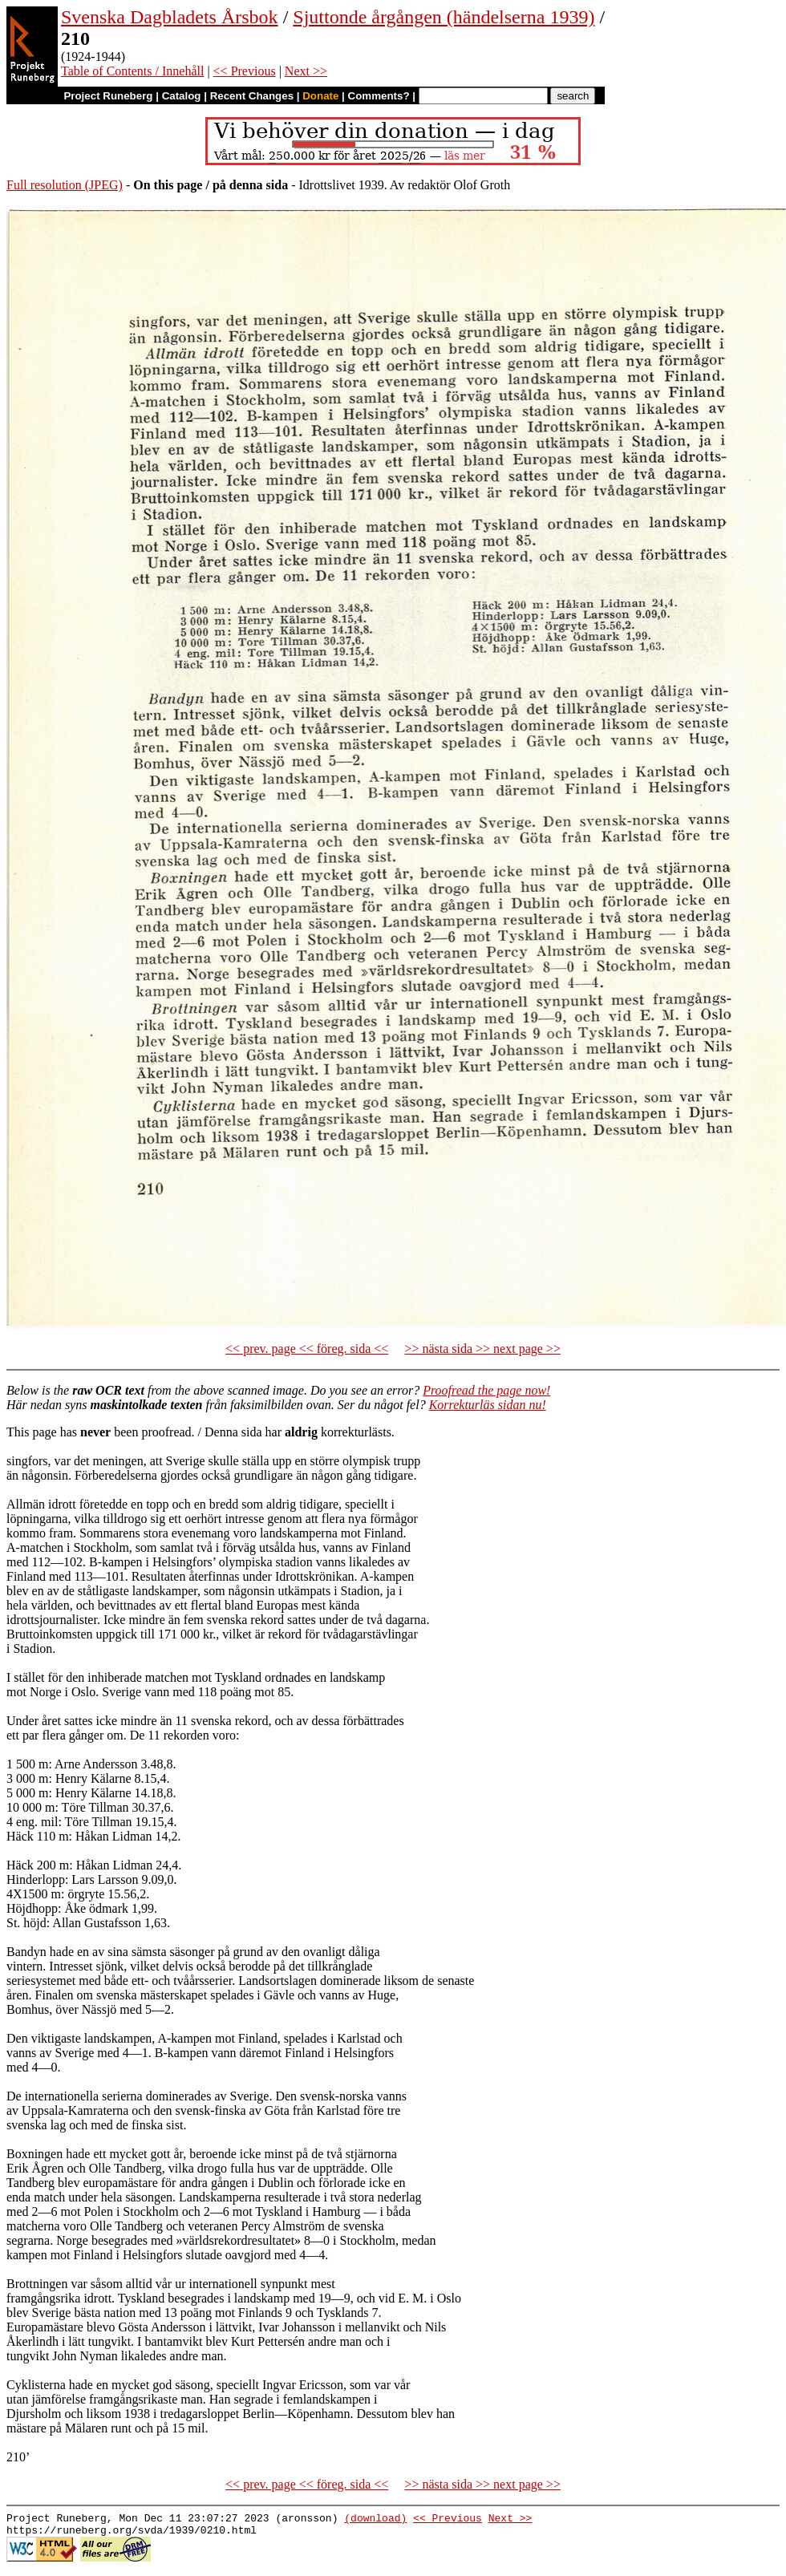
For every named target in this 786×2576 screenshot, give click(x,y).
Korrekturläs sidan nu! (487, 1405)
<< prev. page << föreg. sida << (306, 1348)
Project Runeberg (107, 96)
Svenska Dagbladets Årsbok (169, 16)
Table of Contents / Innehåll (132, 71)
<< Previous (244, 71)
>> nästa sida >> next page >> (482, 1348)
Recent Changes (252, 96)
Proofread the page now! (486, 1390)
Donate (320, 96)
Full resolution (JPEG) (64, 185)
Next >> (306, 71)
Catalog (181, 96)
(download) (375, 2520)
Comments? (379, 96)
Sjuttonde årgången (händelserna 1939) (443, 16)
